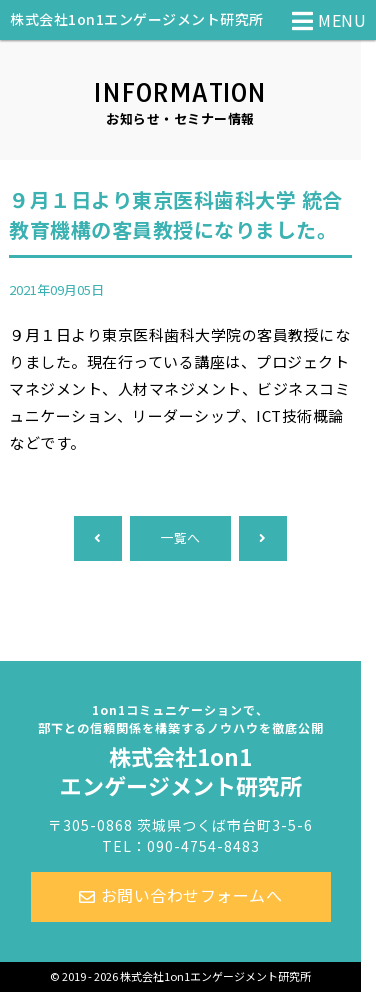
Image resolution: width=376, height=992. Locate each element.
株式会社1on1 (181, 751)
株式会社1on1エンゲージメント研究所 (137, 19)
